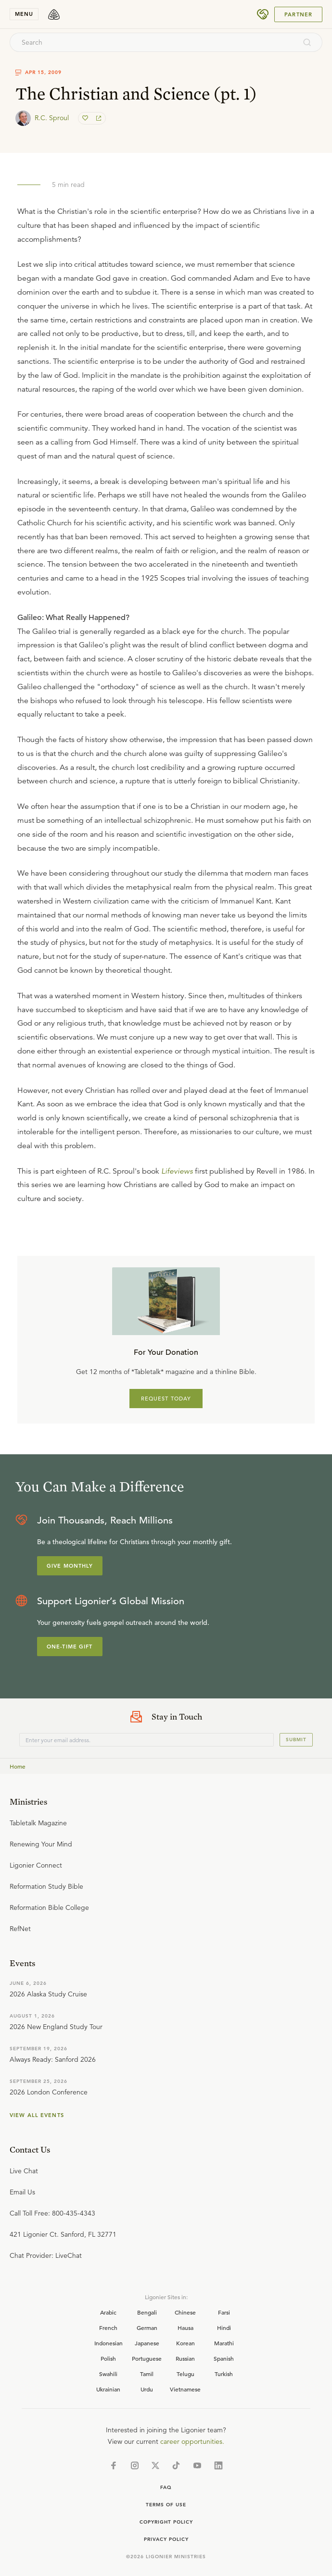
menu (24, 14)
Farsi (224, 2312)
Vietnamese (185, 2389)
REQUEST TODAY (166, 1398)
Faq (166, 2487)
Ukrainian (108, 2389)
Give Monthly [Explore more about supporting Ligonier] (70, 1565)
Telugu (185, 2374)
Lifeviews (177, 1171)
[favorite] (86, 118)
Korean (185, 2343)
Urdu (146, 2389)
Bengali (147, 2312)
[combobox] (153, 42)
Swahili (108, 2374)
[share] (97, 118)
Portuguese (147, 2358)
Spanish (224, 2358)
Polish (108, 2358)
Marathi (224, 2343)
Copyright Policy (166, 2522)
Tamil (146, 2374)
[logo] (54, 14)
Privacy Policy (166, 2539)
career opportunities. (192, 2441)
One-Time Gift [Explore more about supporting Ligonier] (70, 1646)
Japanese (147, 2343)
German (147, 2327)
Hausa (185, 2327)
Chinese (185, 2312)
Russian (185, 2358)
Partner (298, 14)
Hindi (224, 2327)
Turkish (224, 2374)
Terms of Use (166, 2505)
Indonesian (108, 2343)
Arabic (108, 2312)
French (108, 2327)
